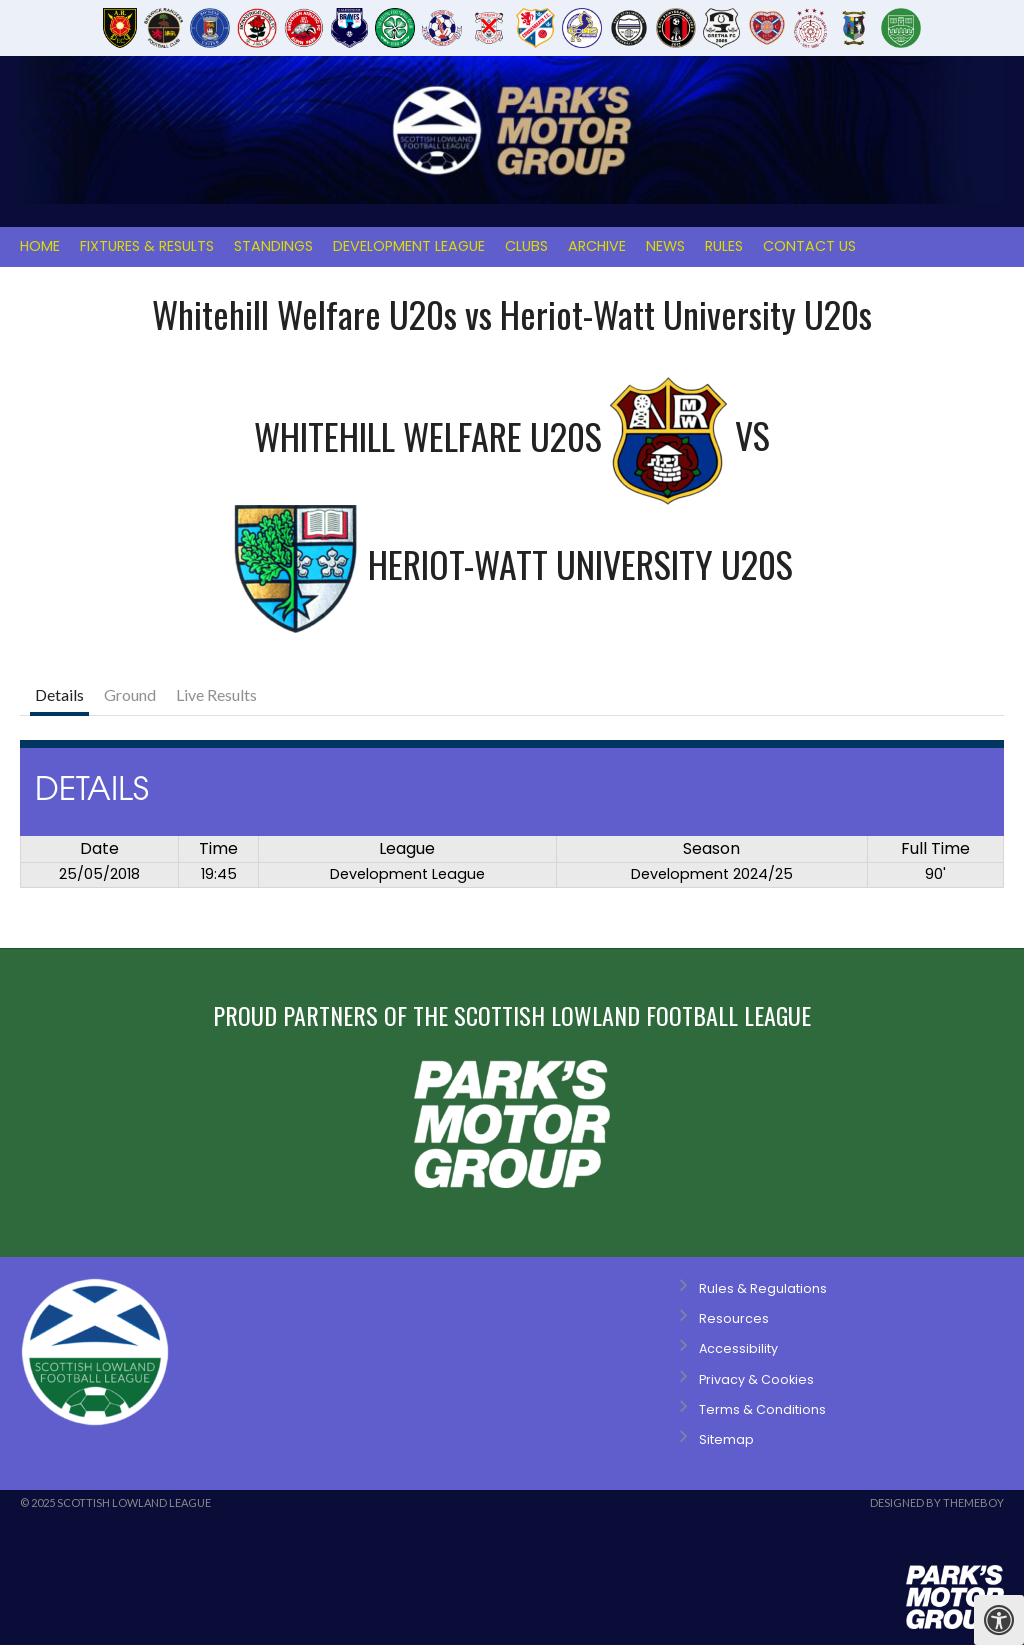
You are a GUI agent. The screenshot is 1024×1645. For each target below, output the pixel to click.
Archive (597, 246)
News (665, 246)
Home (40, 246)
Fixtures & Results (147, 246)
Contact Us (809, 246)
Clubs (526, 246)
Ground (130, 694)
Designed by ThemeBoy (937, 1502)
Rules (724, 246)
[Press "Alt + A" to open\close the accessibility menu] (999, 1620)
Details (59, 694)
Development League (409, 246)
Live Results (216, 694)
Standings (273, 246)
